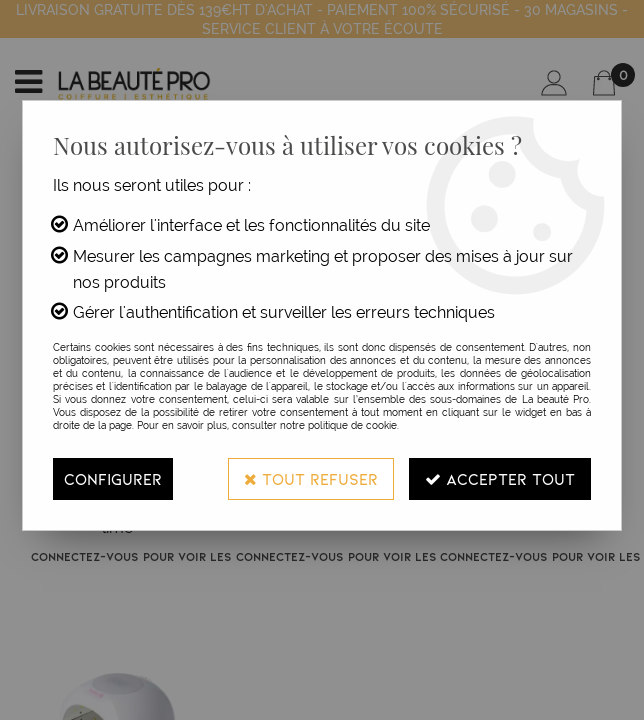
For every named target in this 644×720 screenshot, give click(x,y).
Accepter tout (500, 478)
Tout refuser (311, 478)
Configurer (113, 478)
